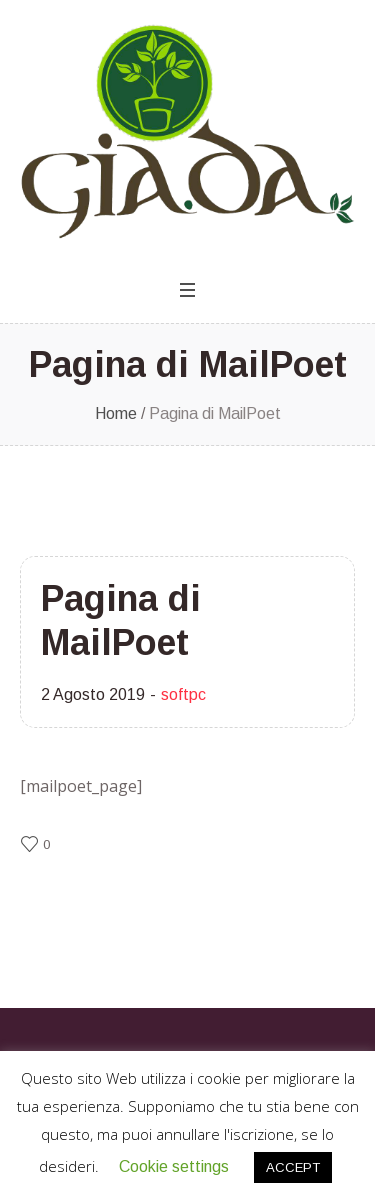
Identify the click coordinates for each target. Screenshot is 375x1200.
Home (116, 413)
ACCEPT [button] (293, 1167)
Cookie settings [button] (174, 1166)
